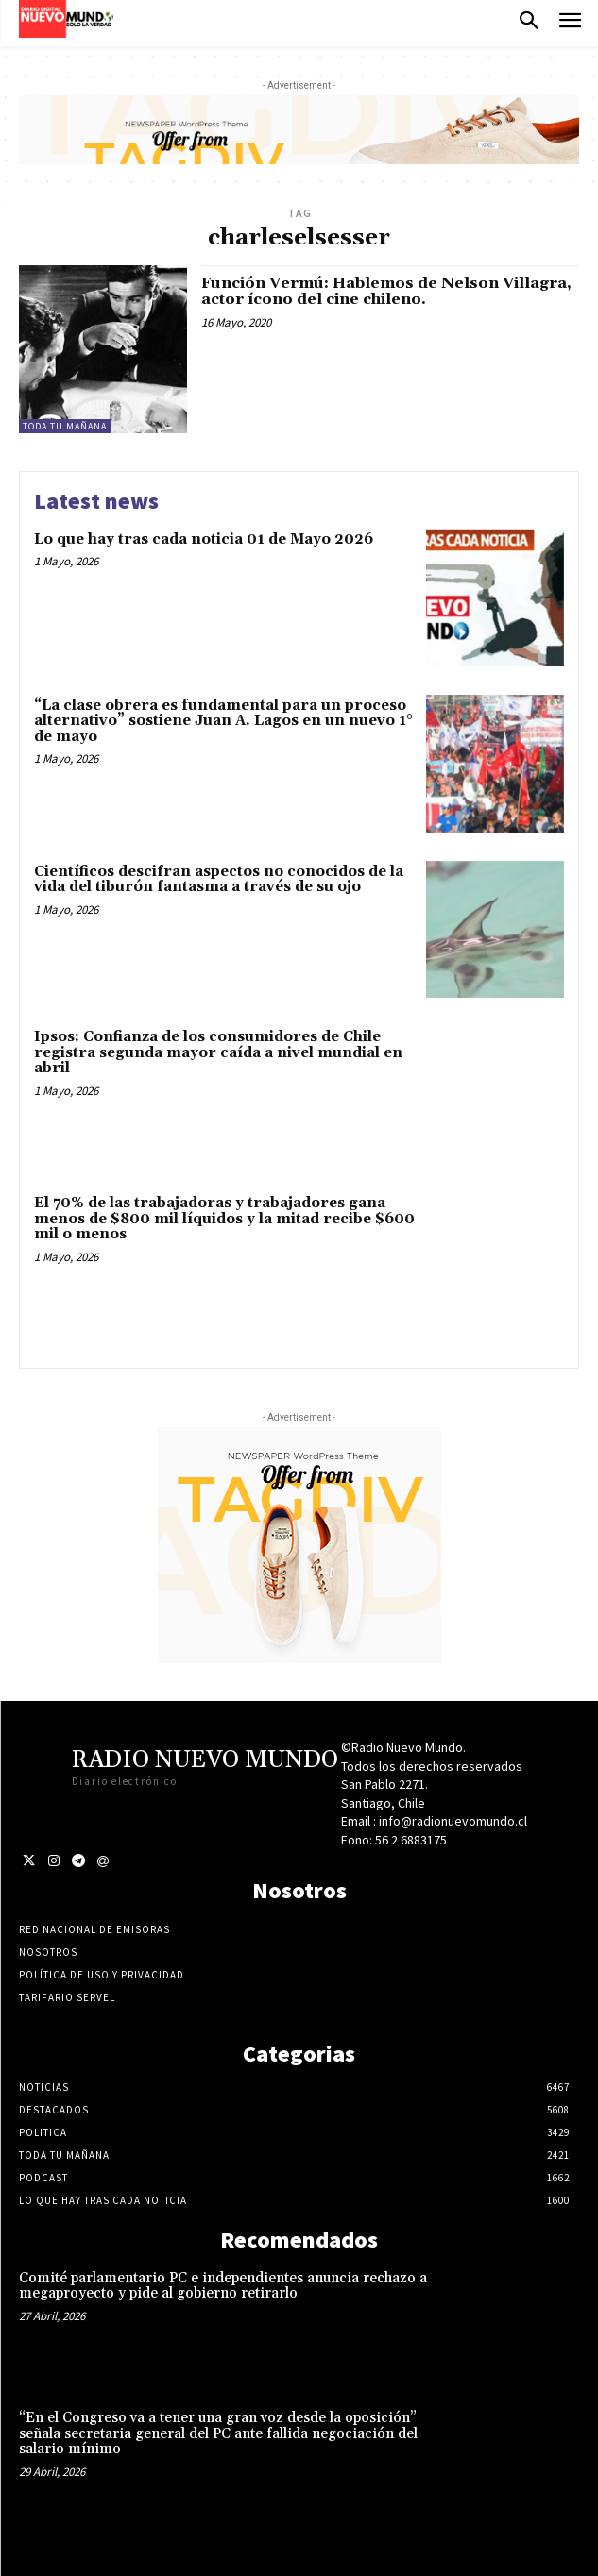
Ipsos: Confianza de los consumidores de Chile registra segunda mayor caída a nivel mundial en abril (218, 1052)
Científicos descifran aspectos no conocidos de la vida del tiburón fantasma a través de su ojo (218, 880)
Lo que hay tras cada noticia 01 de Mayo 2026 (203, 539)
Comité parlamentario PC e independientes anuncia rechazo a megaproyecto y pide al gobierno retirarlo (223, 2286)
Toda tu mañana (65, 426)
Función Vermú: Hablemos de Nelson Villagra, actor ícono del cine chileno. (386, 292)
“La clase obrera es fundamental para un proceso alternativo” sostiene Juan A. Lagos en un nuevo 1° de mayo (223, 721)
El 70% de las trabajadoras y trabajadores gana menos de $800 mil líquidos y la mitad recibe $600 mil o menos (224, 1218)
